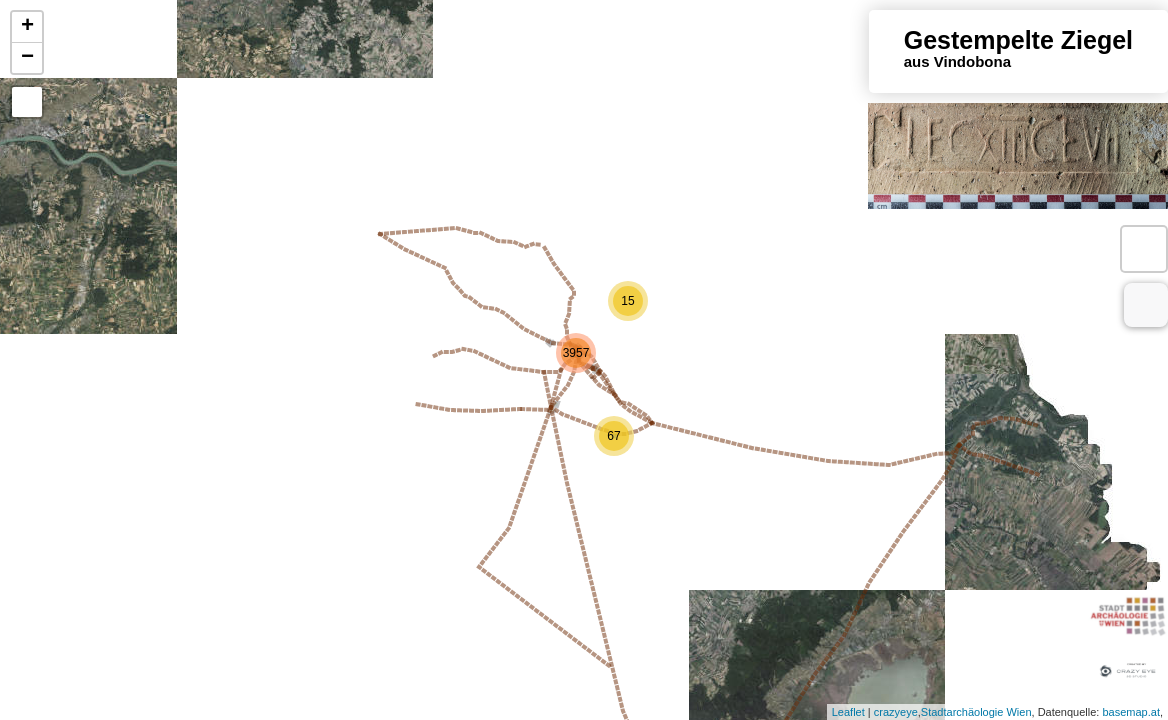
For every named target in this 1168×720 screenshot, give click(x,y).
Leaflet (848, 712)
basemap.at (1130, 712)
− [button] (27, 58)
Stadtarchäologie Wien (976, 712)
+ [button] (27, 27)
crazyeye (896, 712)
